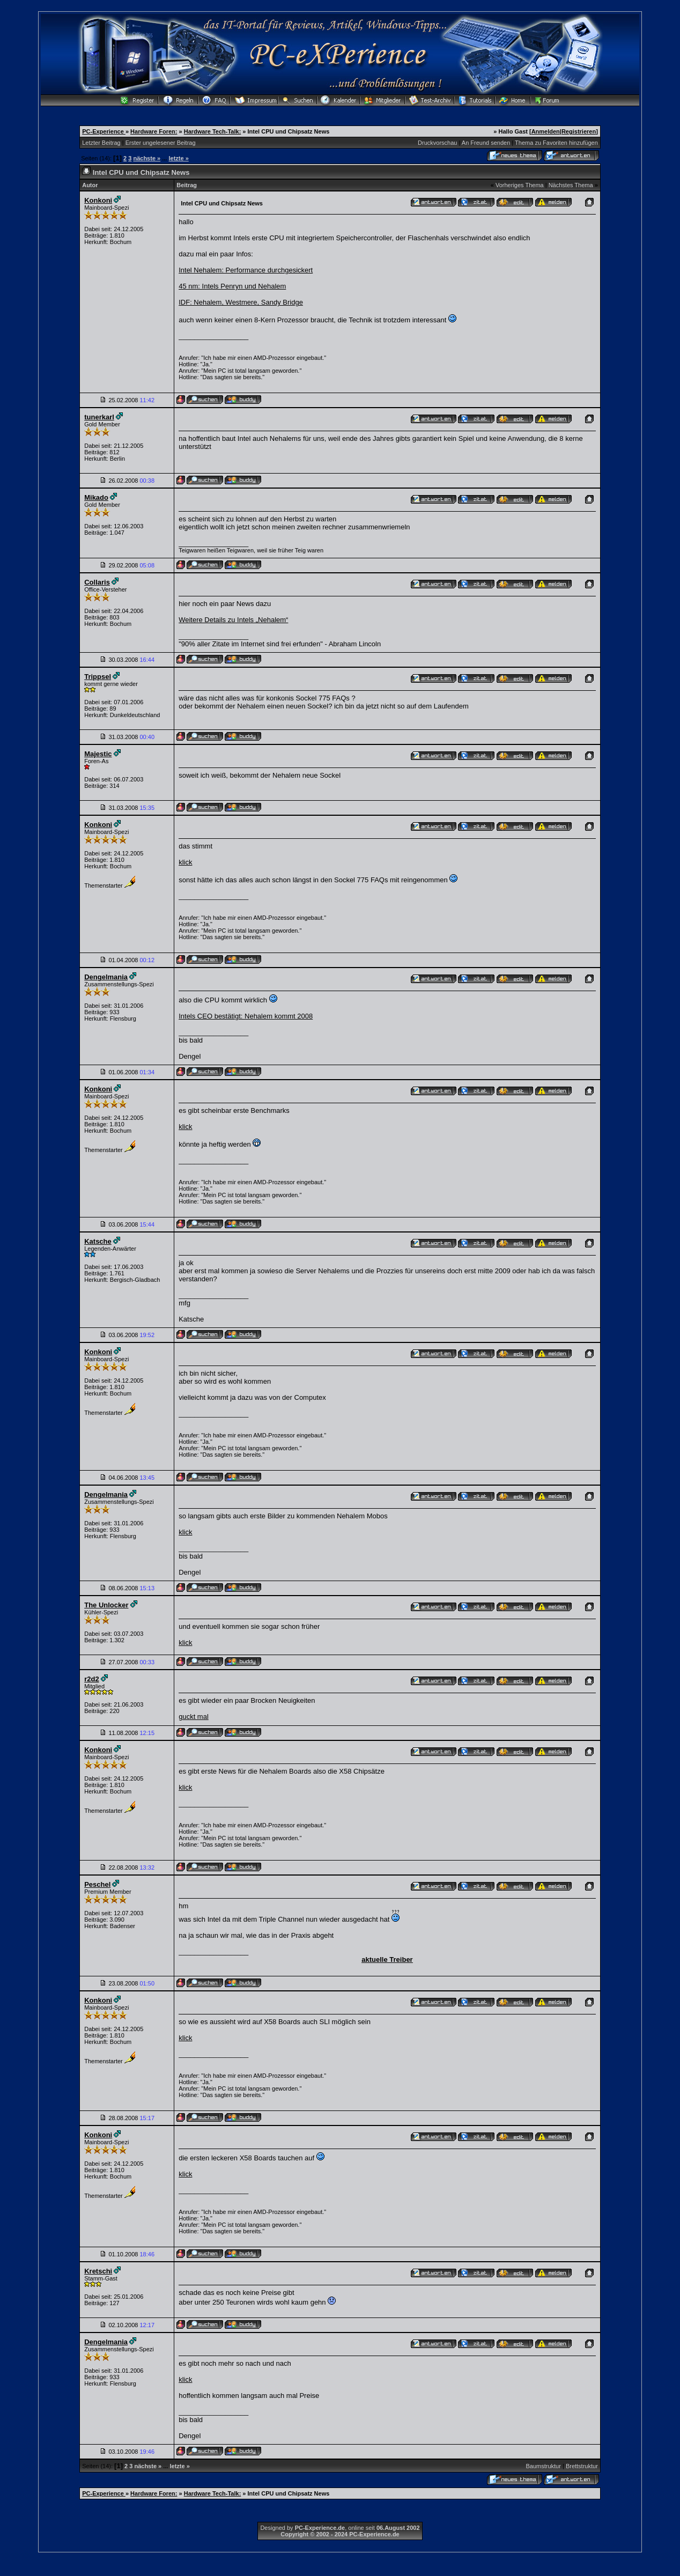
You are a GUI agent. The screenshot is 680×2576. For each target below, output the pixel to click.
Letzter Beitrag (101, 142)
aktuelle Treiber (386, 1959)
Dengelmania (106, 977)
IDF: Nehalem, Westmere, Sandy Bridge (241, 302)
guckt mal (194, 1717)
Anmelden (545, 131)
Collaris (97, 582)
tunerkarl (99, 417)
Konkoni (98, 200)
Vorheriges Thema (520, 185)
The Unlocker (106, 1605)
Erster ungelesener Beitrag (160, 142)
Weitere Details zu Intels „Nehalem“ (233, 620)
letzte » (178, 158)
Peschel (97, 1884)
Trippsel (97, 677)
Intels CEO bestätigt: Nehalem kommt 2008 (246, 1016)
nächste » (146, 158)
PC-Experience (103, 131)
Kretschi (98, 2271)
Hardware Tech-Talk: (212, 131)
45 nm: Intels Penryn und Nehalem (232, 286)
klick (185, 862)
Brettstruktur (582, 2466)
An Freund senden (486, 142)
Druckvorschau (437, 142)
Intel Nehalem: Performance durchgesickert (246, 270)
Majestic (98, 754)
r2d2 (91, 1679)
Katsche (98, 1241)
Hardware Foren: (153, 131)
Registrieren (578, 131)
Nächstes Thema (571, 185)
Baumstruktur (543, 2466)
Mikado (96, 497)
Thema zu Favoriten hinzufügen (556, 142)
